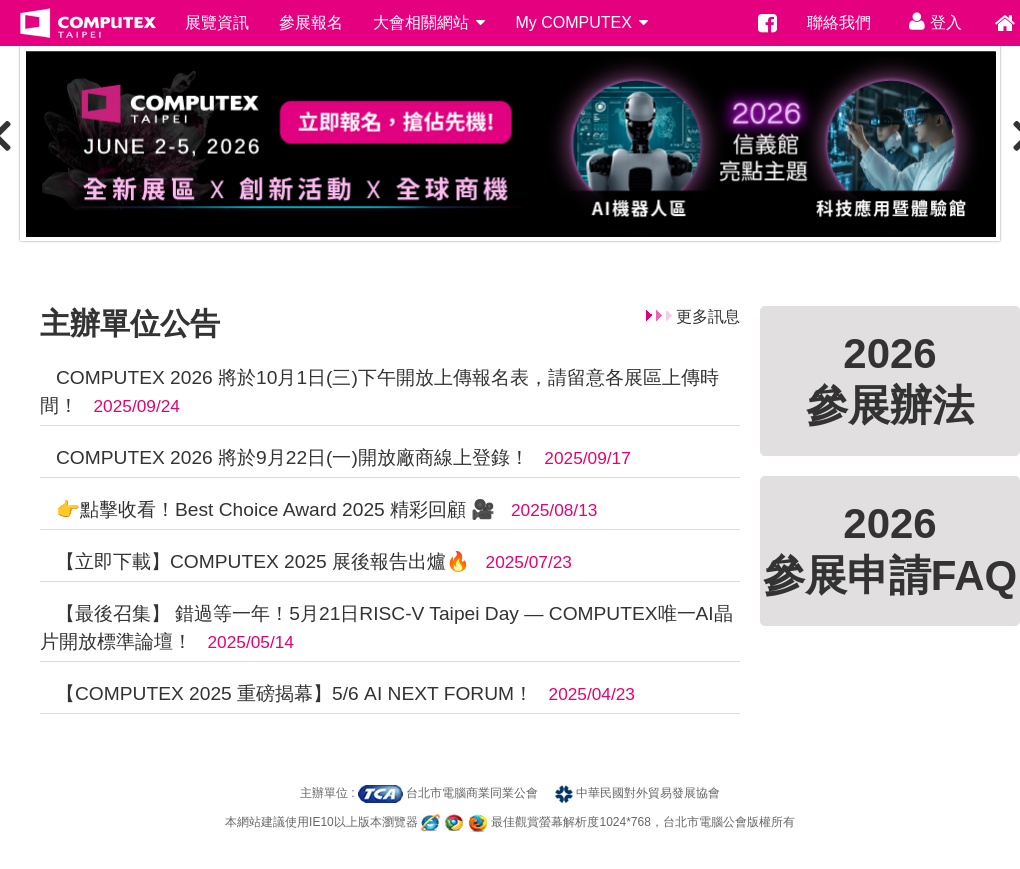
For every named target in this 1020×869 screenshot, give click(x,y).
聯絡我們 (839, 22)
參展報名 (311, 22)
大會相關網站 (429, 22)
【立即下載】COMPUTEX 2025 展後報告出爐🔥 (260, 561)
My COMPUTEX (581, 22)
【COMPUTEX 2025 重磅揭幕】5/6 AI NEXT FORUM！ (292, 693)
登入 (931, 21)
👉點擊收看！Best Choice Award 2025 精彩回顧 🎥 (273, 509)
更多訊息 (708, 316)
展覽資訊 (217, 22)
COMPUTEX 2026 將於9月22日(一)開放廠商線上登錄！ (290, 457)
